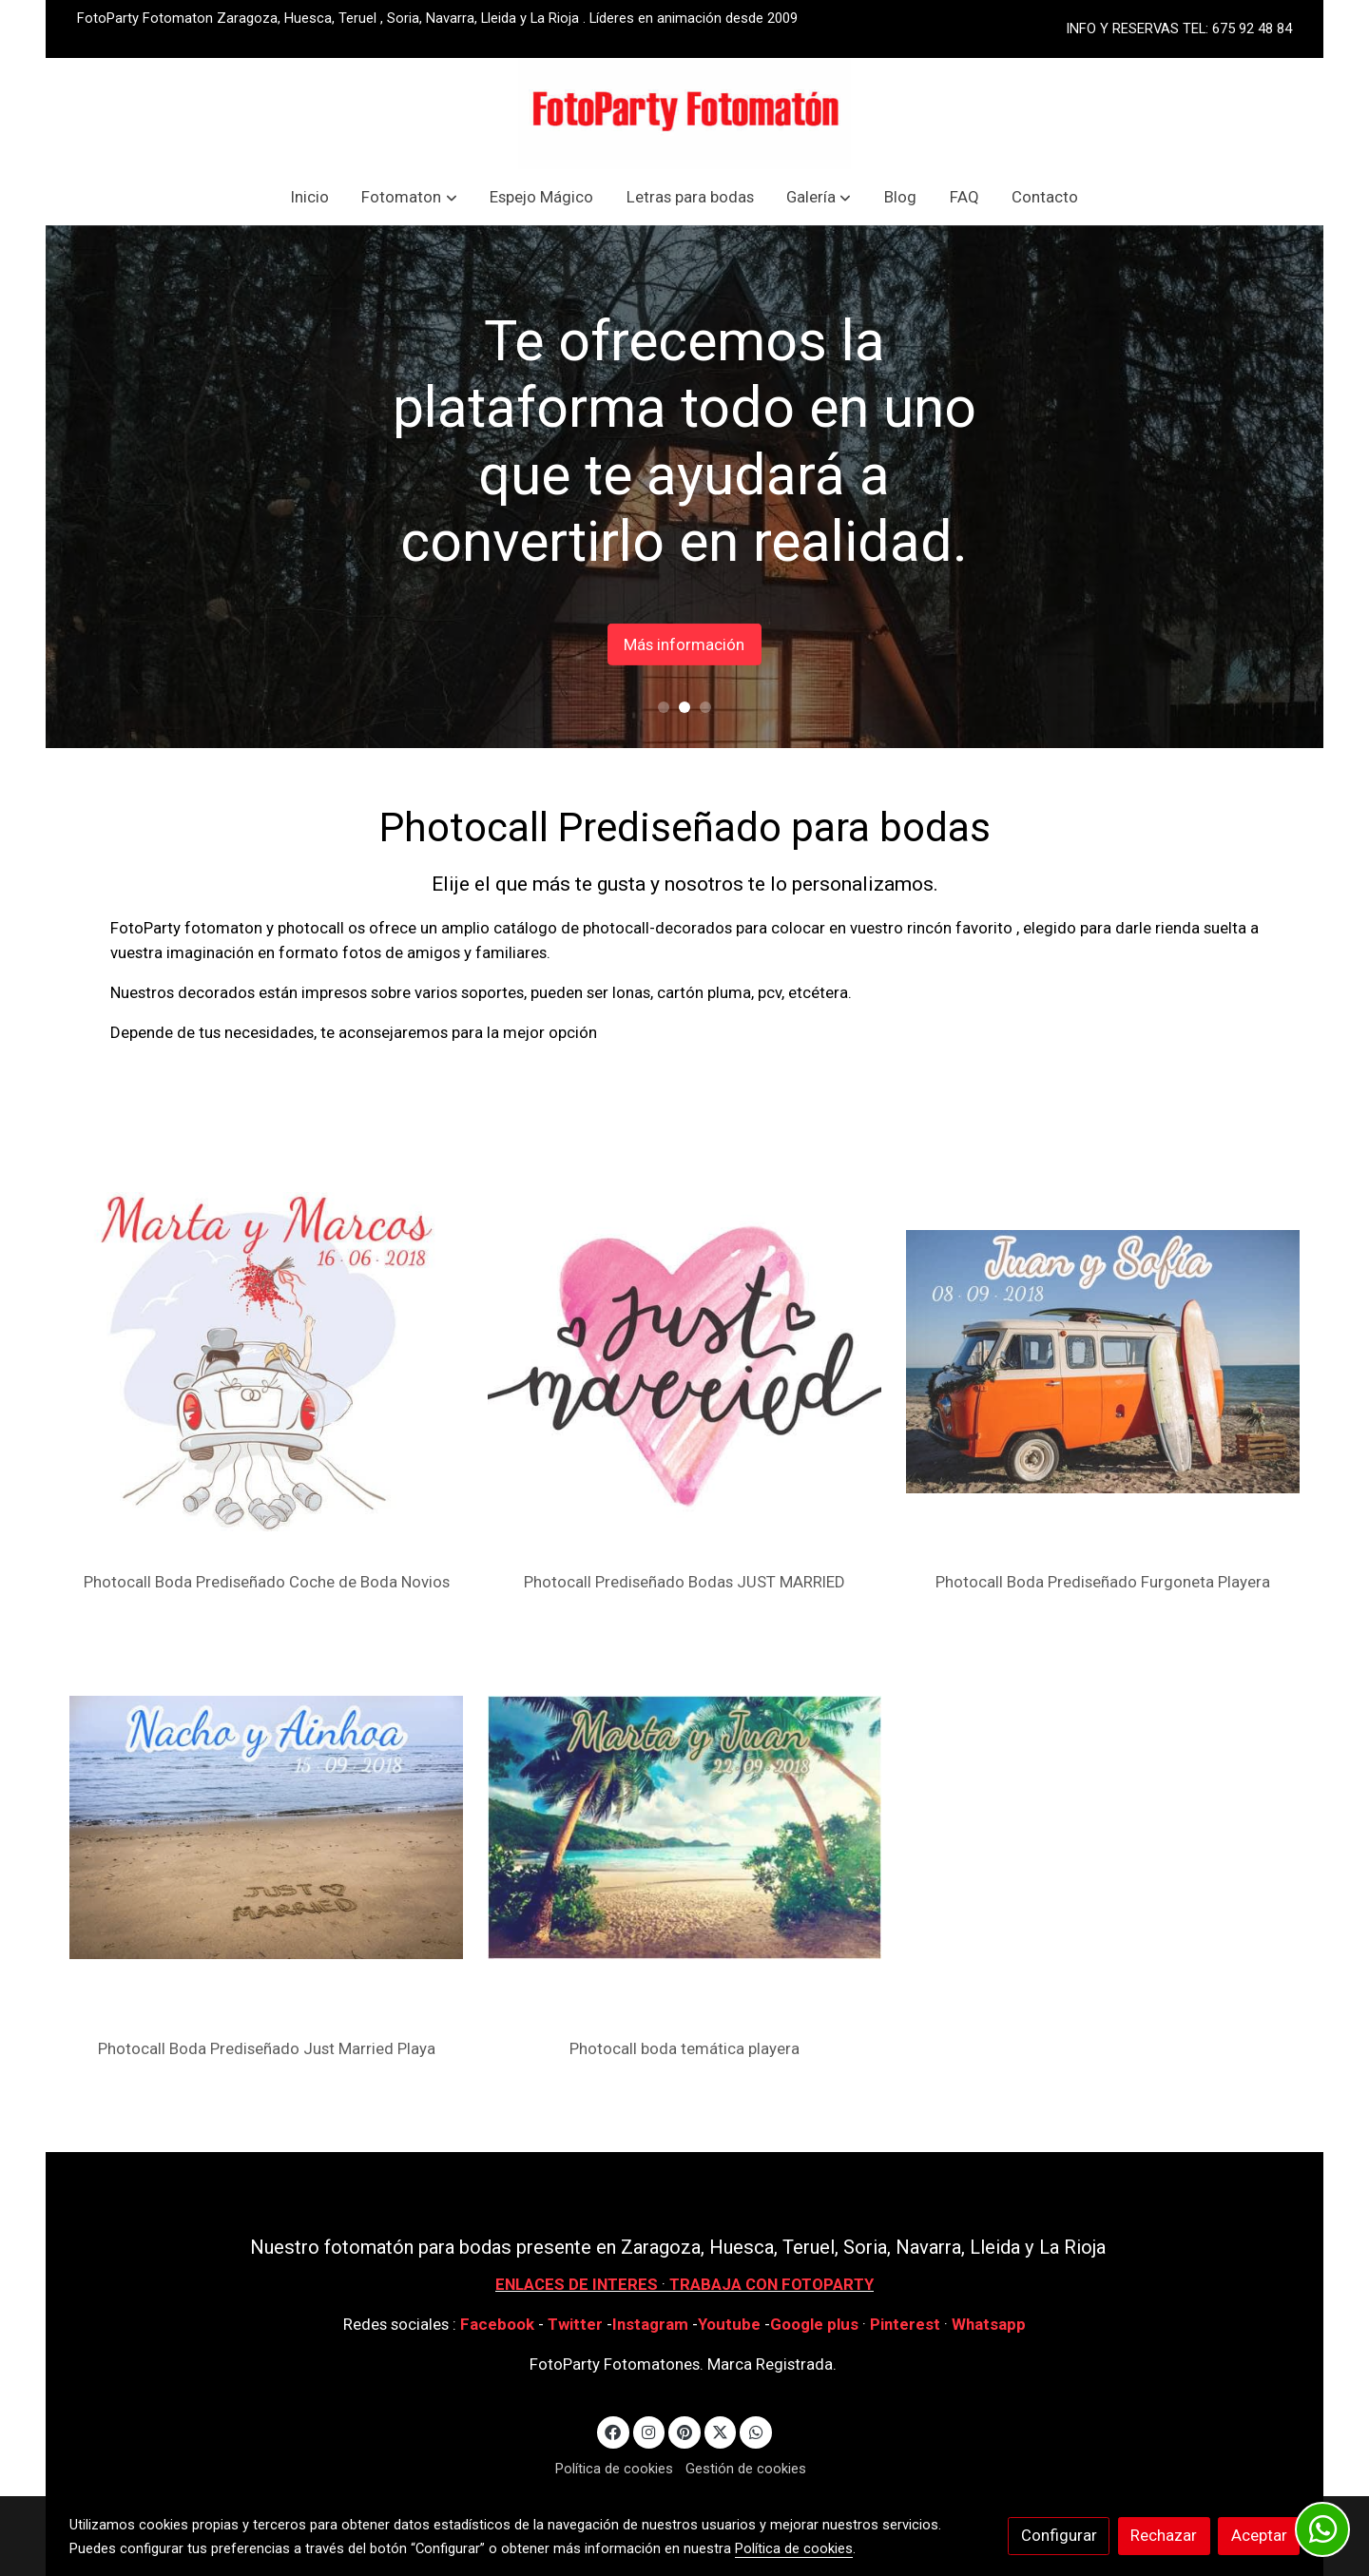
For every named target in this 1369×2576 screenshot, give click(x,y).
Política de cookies (614, 2468)
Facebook (497, 2324)
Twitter (577, 2324)
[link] (684, 113)
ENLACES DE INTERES (576, 2284)
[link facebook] (613, 2431)
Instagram (652, 2324)
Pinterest (905, 2324)
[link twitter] (720, 2431)
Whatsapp (989, 2324)
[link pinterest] (685, 2431)
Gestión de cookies (745, 2468)
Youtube (729, 2324)
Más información (791, 643)
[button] (409, 197)
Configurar (1059, 2535)
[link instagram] (649, 2431)
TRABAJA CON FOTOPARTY (771, 2284)
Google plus (814, 2324)
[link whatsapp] (756, 2431)
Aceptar (1259, 2535)
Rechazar (1163, 2535)
